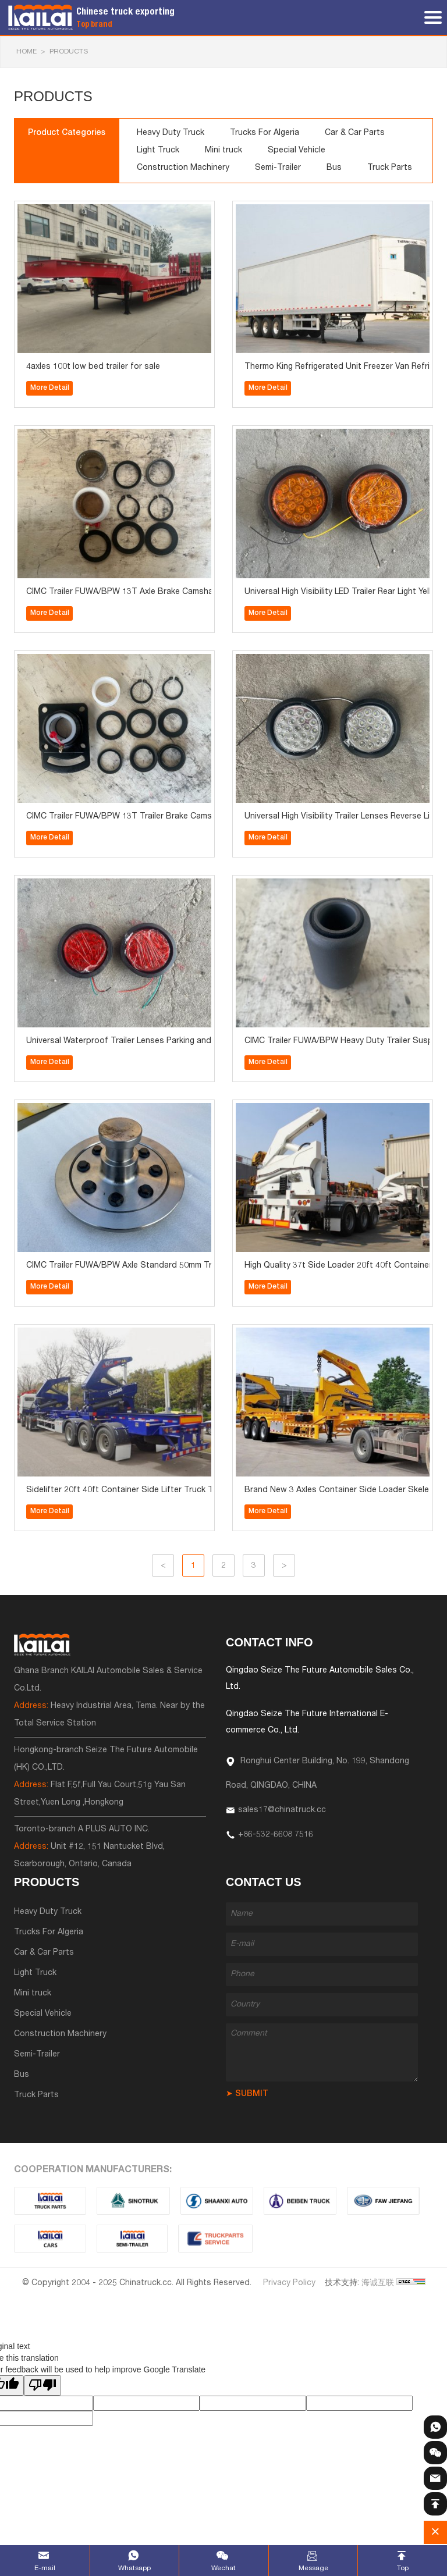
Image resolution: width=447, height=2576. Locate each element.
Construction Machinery (183, 168)
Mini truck (223, 151)
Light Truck (158, 151)
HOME (26, 51)
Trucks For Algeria (264, 133)
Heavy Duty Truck (170, 133)
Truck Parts (389, 168)
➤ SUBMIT (247, 2094)
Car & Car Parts (355, 133)
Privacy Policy (289, 2283)
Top (403, 2568)
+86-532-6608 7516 (275, 1835)
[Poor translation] (42, 2385)
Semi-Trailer (278, 168)
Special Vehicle (296, 151)
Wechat (223, 2568)
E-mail (44, 2568)
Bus (334, 168)
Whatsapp (134, 2568)
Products (68, 51)
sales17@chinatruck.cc (282, 1810)
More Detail (49, 388)
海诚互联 (377, 2283)
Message (313, 2568)
